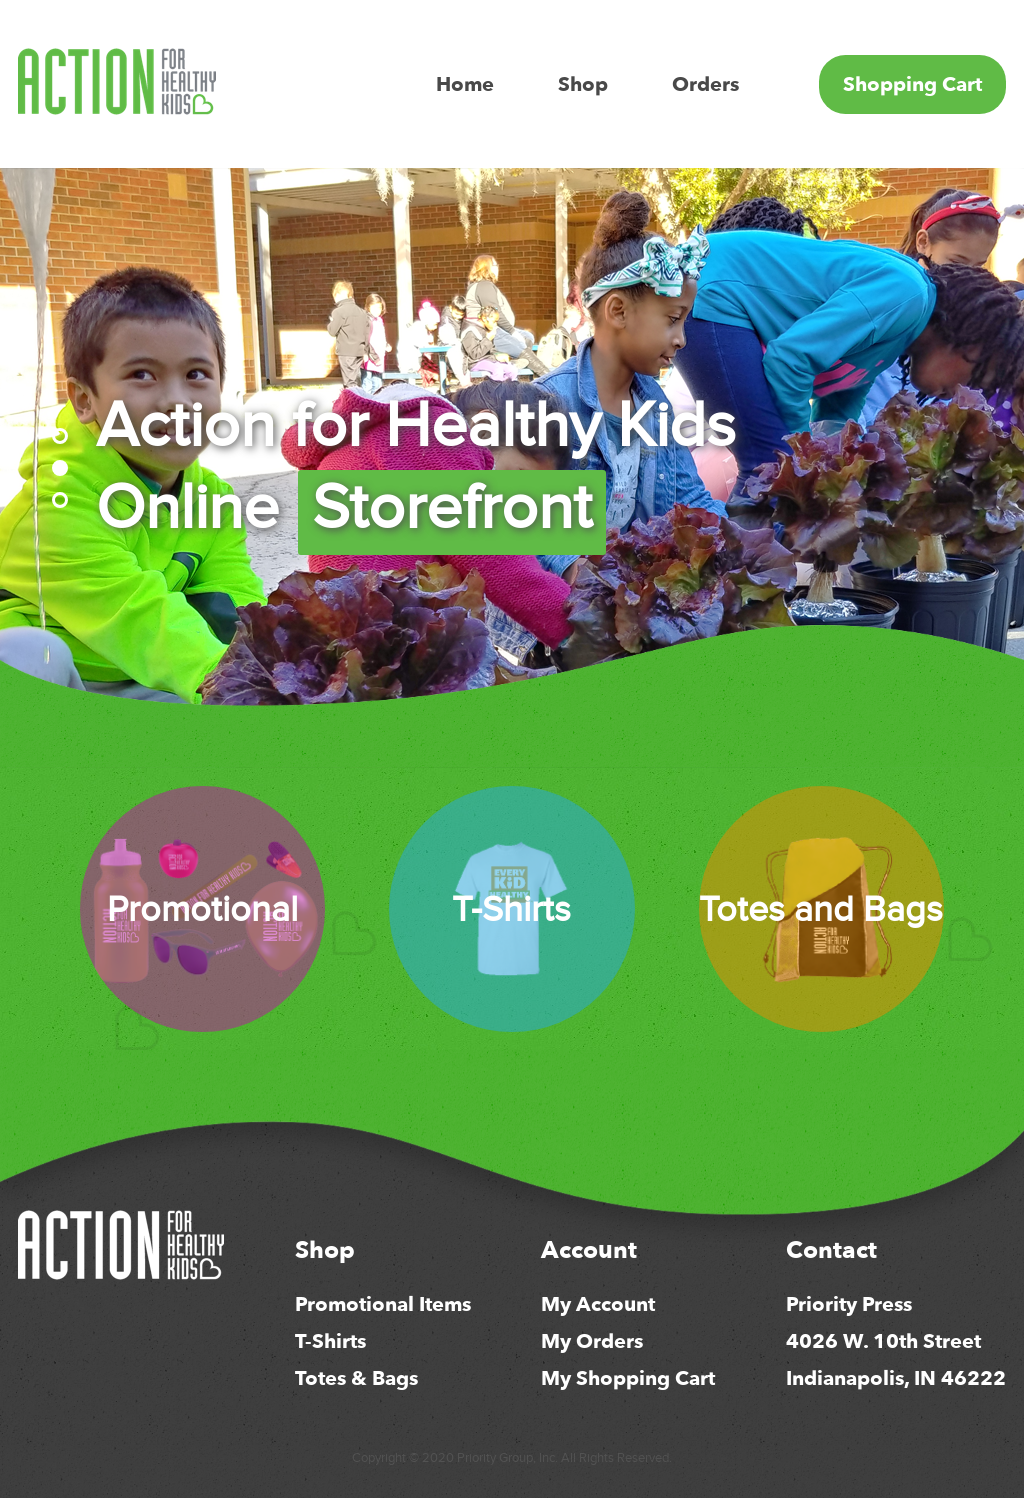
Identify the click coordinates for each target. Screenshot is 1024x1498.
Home (465, 84)
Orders (705, 84)
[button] (60, 436)
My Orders (592, 1341)
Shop (583, 84)
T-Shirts (330, 1341)
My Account (598, 1304)
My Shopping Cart (628, 1378)
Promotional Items (383, 1304)
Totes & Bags (356, 1378)
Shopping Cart (912, 84)
